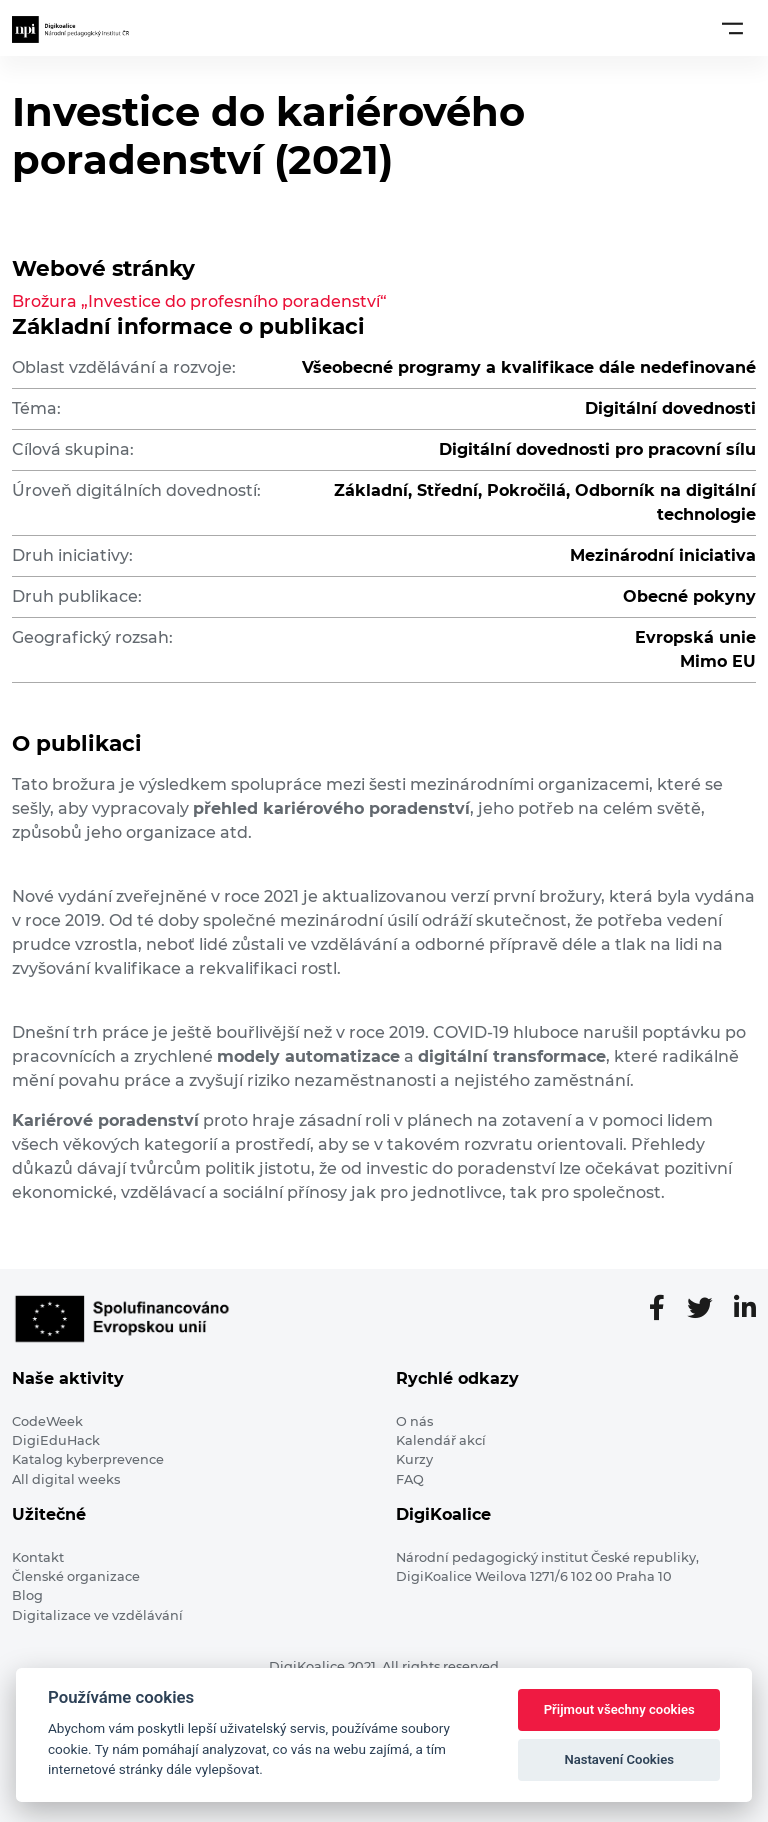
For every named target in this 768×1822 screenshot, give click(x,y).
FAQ (410, 1479)
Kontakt (38, 1557)
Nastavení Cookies (619, 1759)
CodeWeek (47, 1421)
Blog (27, 1595)
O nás (414, 1421)
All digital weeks (66, 1479)
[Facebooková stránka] (665, 1309)
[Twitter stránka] (707, 1309)
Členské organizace (76, 1576)
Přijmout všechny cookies (619, 1709)
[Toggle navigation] (732, 28)
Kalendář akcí (441, 1440)
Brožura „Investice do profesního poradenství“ (199, 301)
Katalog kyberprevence (88, 1459)
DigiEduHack (56, 1440)
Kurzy (414, 1459)
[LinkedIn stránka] (745, 1309)
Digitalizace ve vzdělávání (97, 1615)
